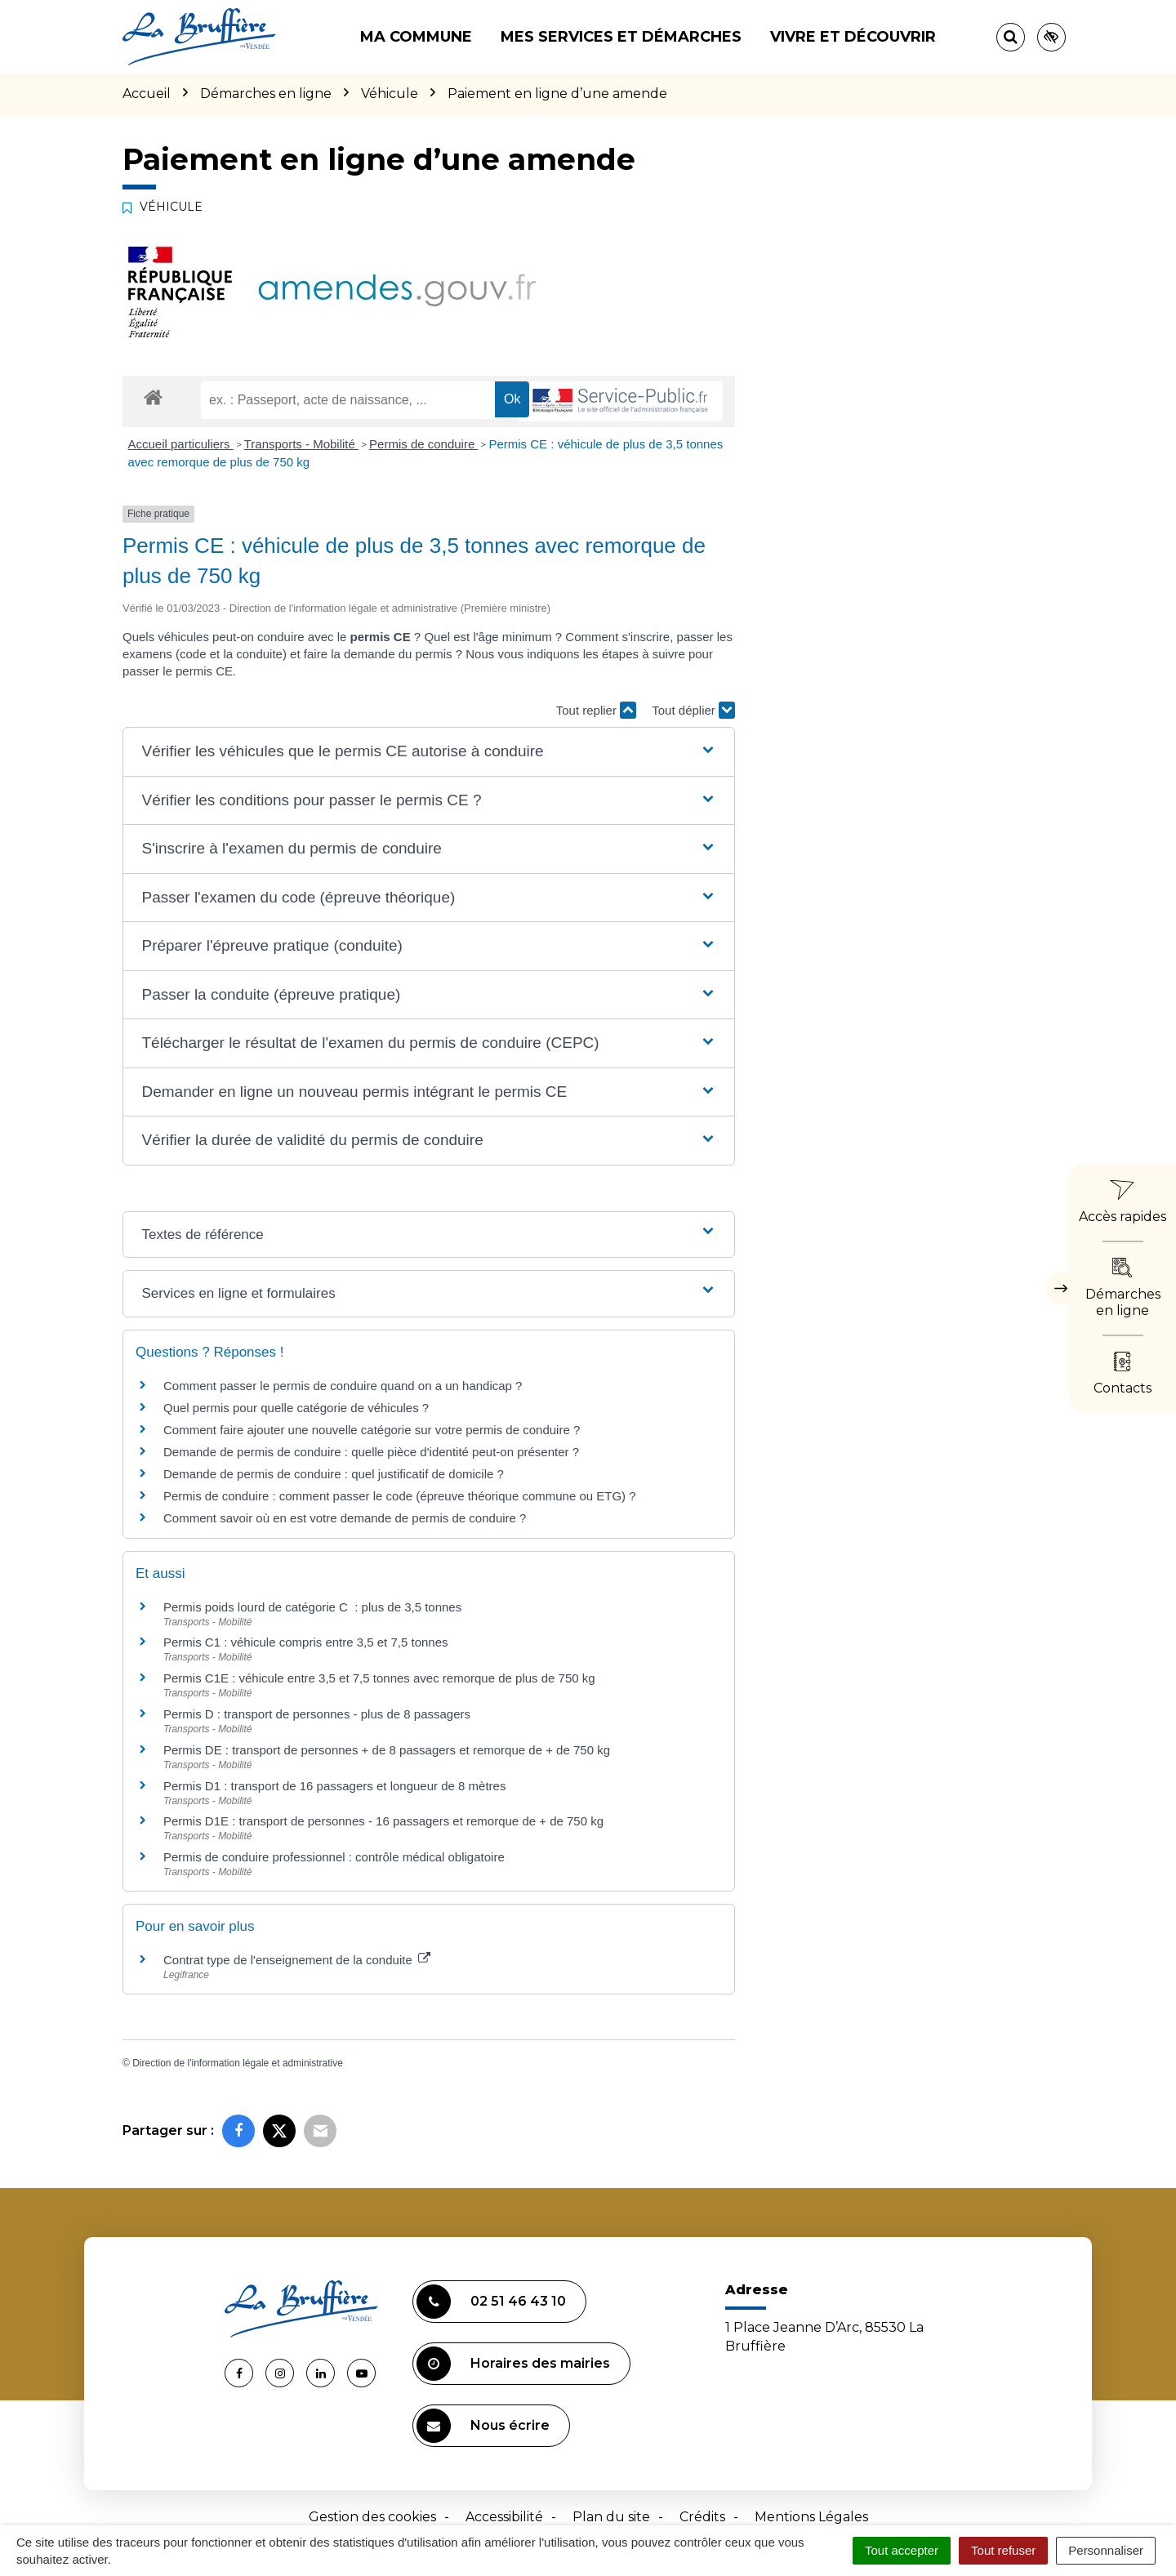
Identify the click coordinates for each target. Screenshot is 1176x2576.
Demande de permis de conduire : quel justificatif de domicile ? (333, 1474)
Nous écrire (483, 2426)
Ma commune (416, 37)
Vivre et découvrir (853, 37)
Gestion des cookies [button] (372, 2517)
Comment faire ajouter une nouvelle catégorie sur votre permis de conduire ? (371, 1430)
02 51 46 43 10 (491, 2301)
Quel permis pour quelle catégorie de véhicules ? (296, 1408)
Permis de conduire (423, 444)
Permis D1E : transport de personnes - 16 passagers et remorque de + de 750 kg (383, 1821)
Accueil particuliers (181, 444)
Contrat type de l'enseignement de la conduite (296, 1960)
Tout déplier (693, 710)
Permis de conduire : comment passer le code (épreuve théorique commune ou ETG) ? (399, 1496)
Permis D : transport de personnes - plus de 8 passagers (316, 1714)
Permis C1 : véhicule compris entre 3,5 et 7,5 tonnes (305, 1642)
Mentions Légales (811, 2517)
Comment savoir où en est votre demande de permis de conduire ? (344, 1518)
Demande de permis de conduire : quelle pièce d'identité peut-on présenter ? (371, 1452)
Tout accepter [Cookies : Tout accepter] (901, 2550)
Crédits (702, 2517)
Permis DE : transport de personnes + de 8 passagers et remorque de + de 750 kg (386, 1750)
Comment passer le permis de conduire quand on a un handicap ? (342, 1386)
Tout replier (596, 710)
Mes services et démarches (621, 37)
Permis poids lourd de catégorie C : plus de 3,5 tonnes (312, 1607)
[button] (428, 752)
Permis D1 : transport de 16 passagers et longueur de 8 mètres (334, 1786)
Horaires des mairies (513, 2363)
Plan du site (611, 2517)
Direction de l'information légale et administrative (237, 2063)
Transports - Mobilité (301, 444)
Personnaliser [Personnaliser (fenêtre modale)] (1105, 2550)
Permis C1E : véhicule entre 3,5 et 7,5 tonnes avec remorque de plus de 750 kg (379, 1678)
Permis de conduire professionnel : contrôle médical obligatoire (334, 1857)
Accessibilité (504, 2517)
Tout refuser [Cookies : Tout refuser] (1003, 2550)
